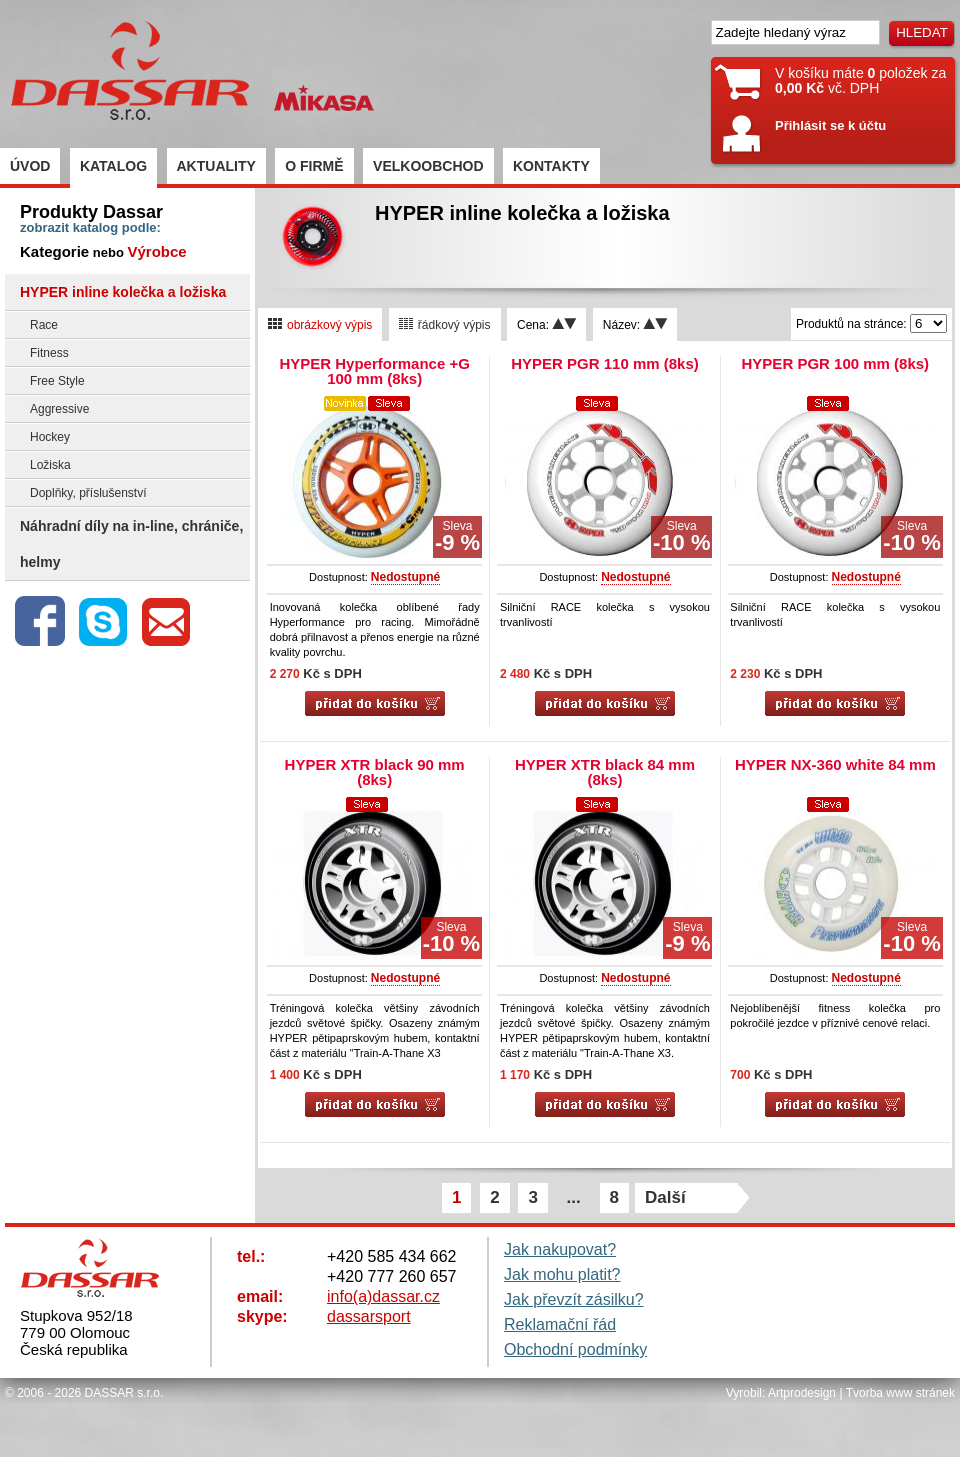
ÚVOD (30, 166)
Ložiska (50, 465)
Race (44, 325)
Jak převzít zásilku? (574, 1299)
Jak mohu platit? (562, 1274)
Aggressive (59, 409)
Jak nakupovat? (560, 1249)
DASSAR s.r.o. (124, 1393)
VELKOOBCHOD (428, 166)
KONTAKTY (551, 166)
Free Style (57, 381)
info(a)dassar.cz (383, 1296)
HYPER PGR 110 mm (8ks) (605, 363)
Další (665, 1197)
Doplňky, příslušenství (88, 493)
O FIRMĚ (314, 166)
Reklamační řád (560, 1324)
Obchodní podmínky (575, 1349)
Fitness (49, 353)
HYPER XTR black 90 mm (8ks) (375, 772)
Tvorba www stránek (900, 1393)
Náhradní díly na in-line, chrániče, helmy (131, 544)
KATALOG (113, 166)
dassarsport (369, 1316)
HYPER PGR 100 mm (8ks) (836, 363)
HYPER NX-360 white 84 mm (835, 764)
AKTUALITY (216, 166)
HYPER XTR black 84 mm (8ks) (605, 772)
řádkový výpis (445, 325)
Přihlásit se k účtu (830, 125)
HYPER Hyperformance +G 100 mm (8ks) (374, 371)
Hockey (50, 437)
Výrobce (156, 251)
